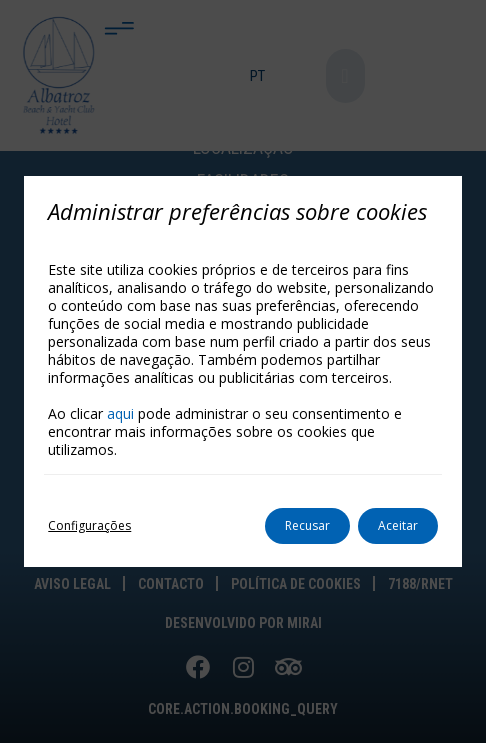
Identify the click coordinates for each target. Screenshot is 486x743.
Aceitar (398, 525)
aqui (120, 413)
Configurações (89, 525)
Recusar (307, 525)
